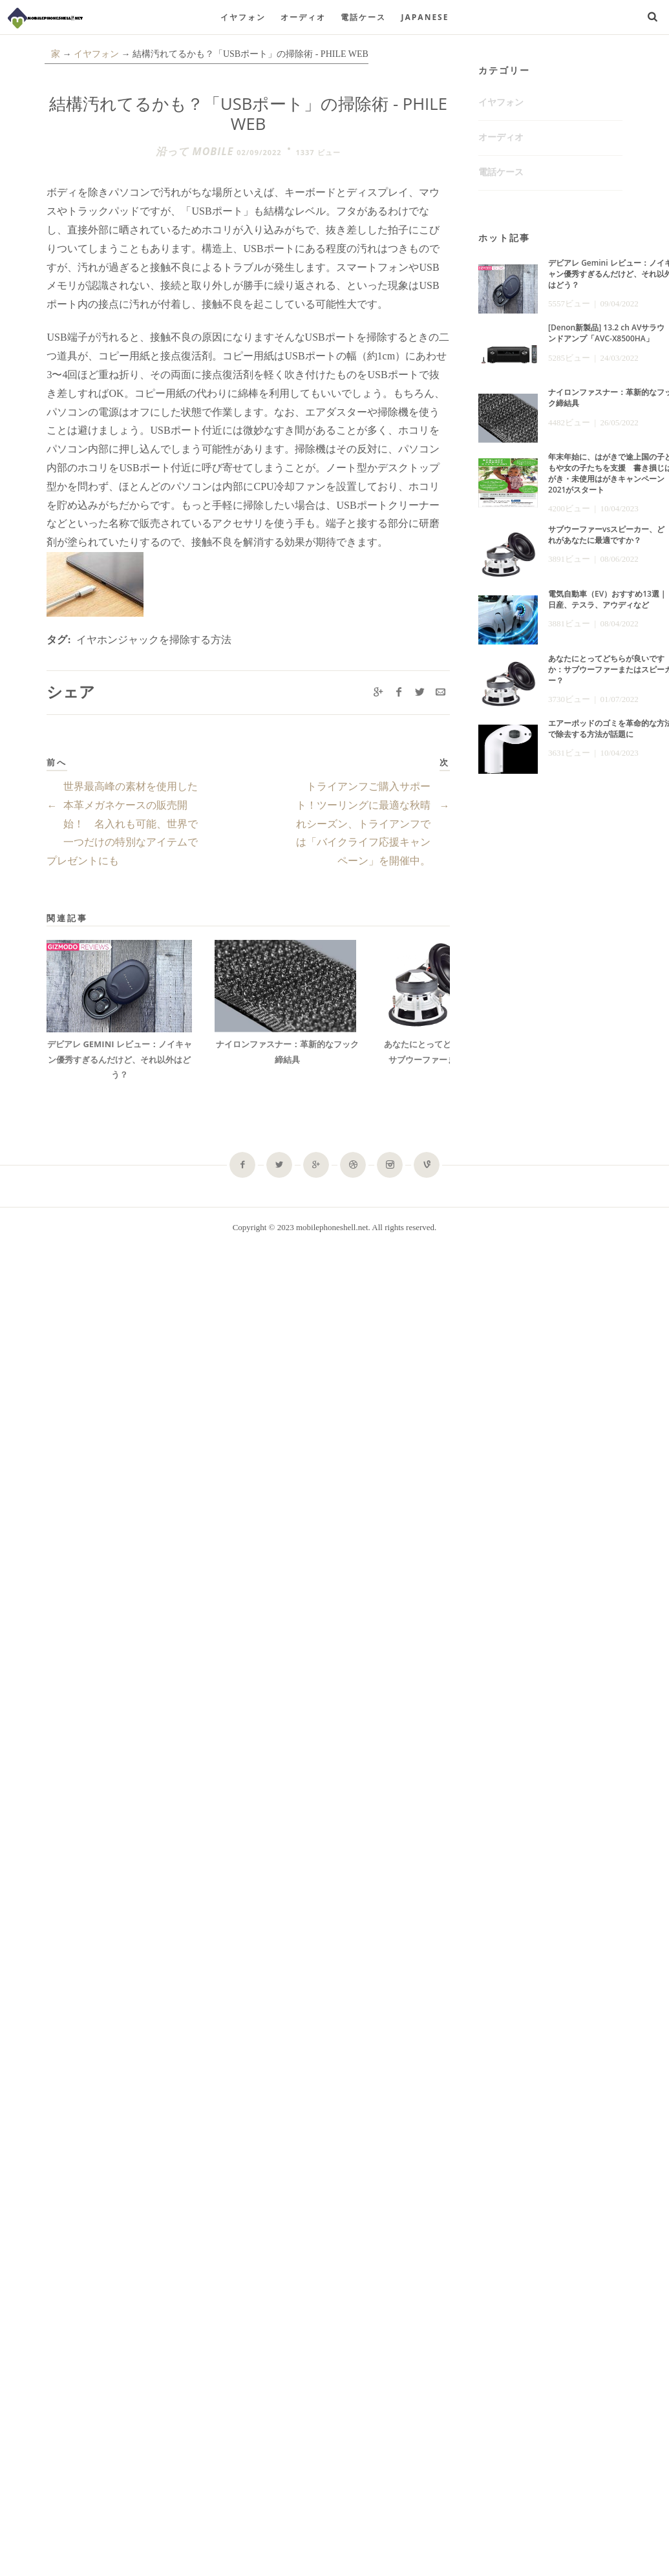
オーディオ (303, 17)
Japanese (425, 17)
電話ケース (363, 17)
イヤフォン (243, 17)
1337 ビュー (318, 152)
